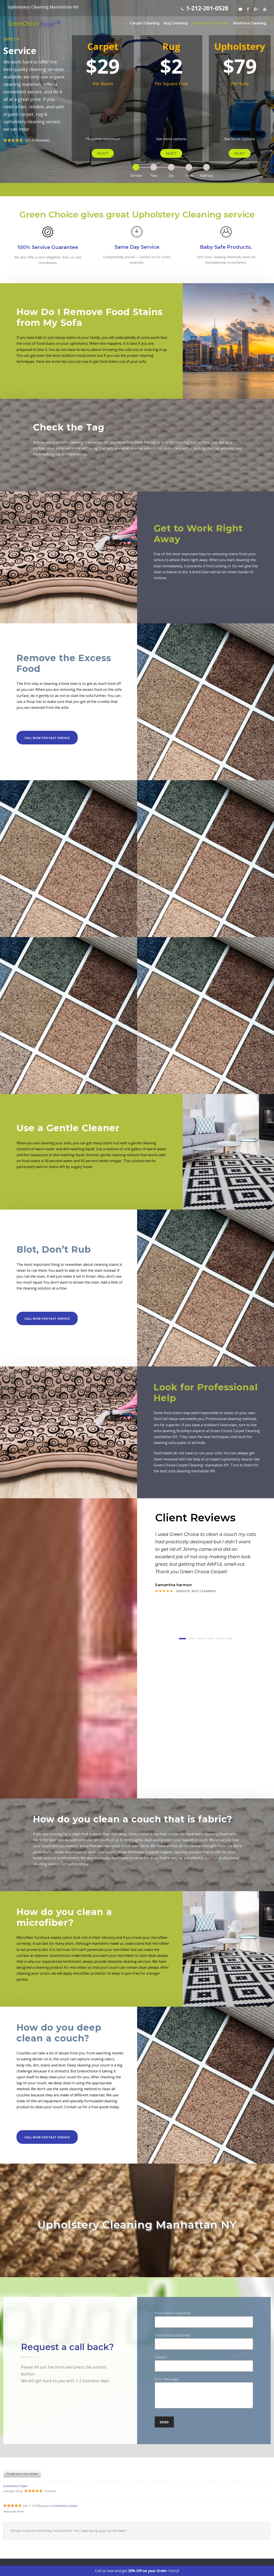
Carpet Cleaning (144, 23)
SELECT (102, 153)
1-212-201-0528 (29, 2515)
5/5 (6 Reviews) (37, 140)
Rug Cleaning (176, 23)
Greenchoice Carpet (15, 2347)
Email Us (23, 2525)
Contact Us (108, 2450)
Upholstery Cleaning (210, 23)
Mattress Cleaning (249, 23)
